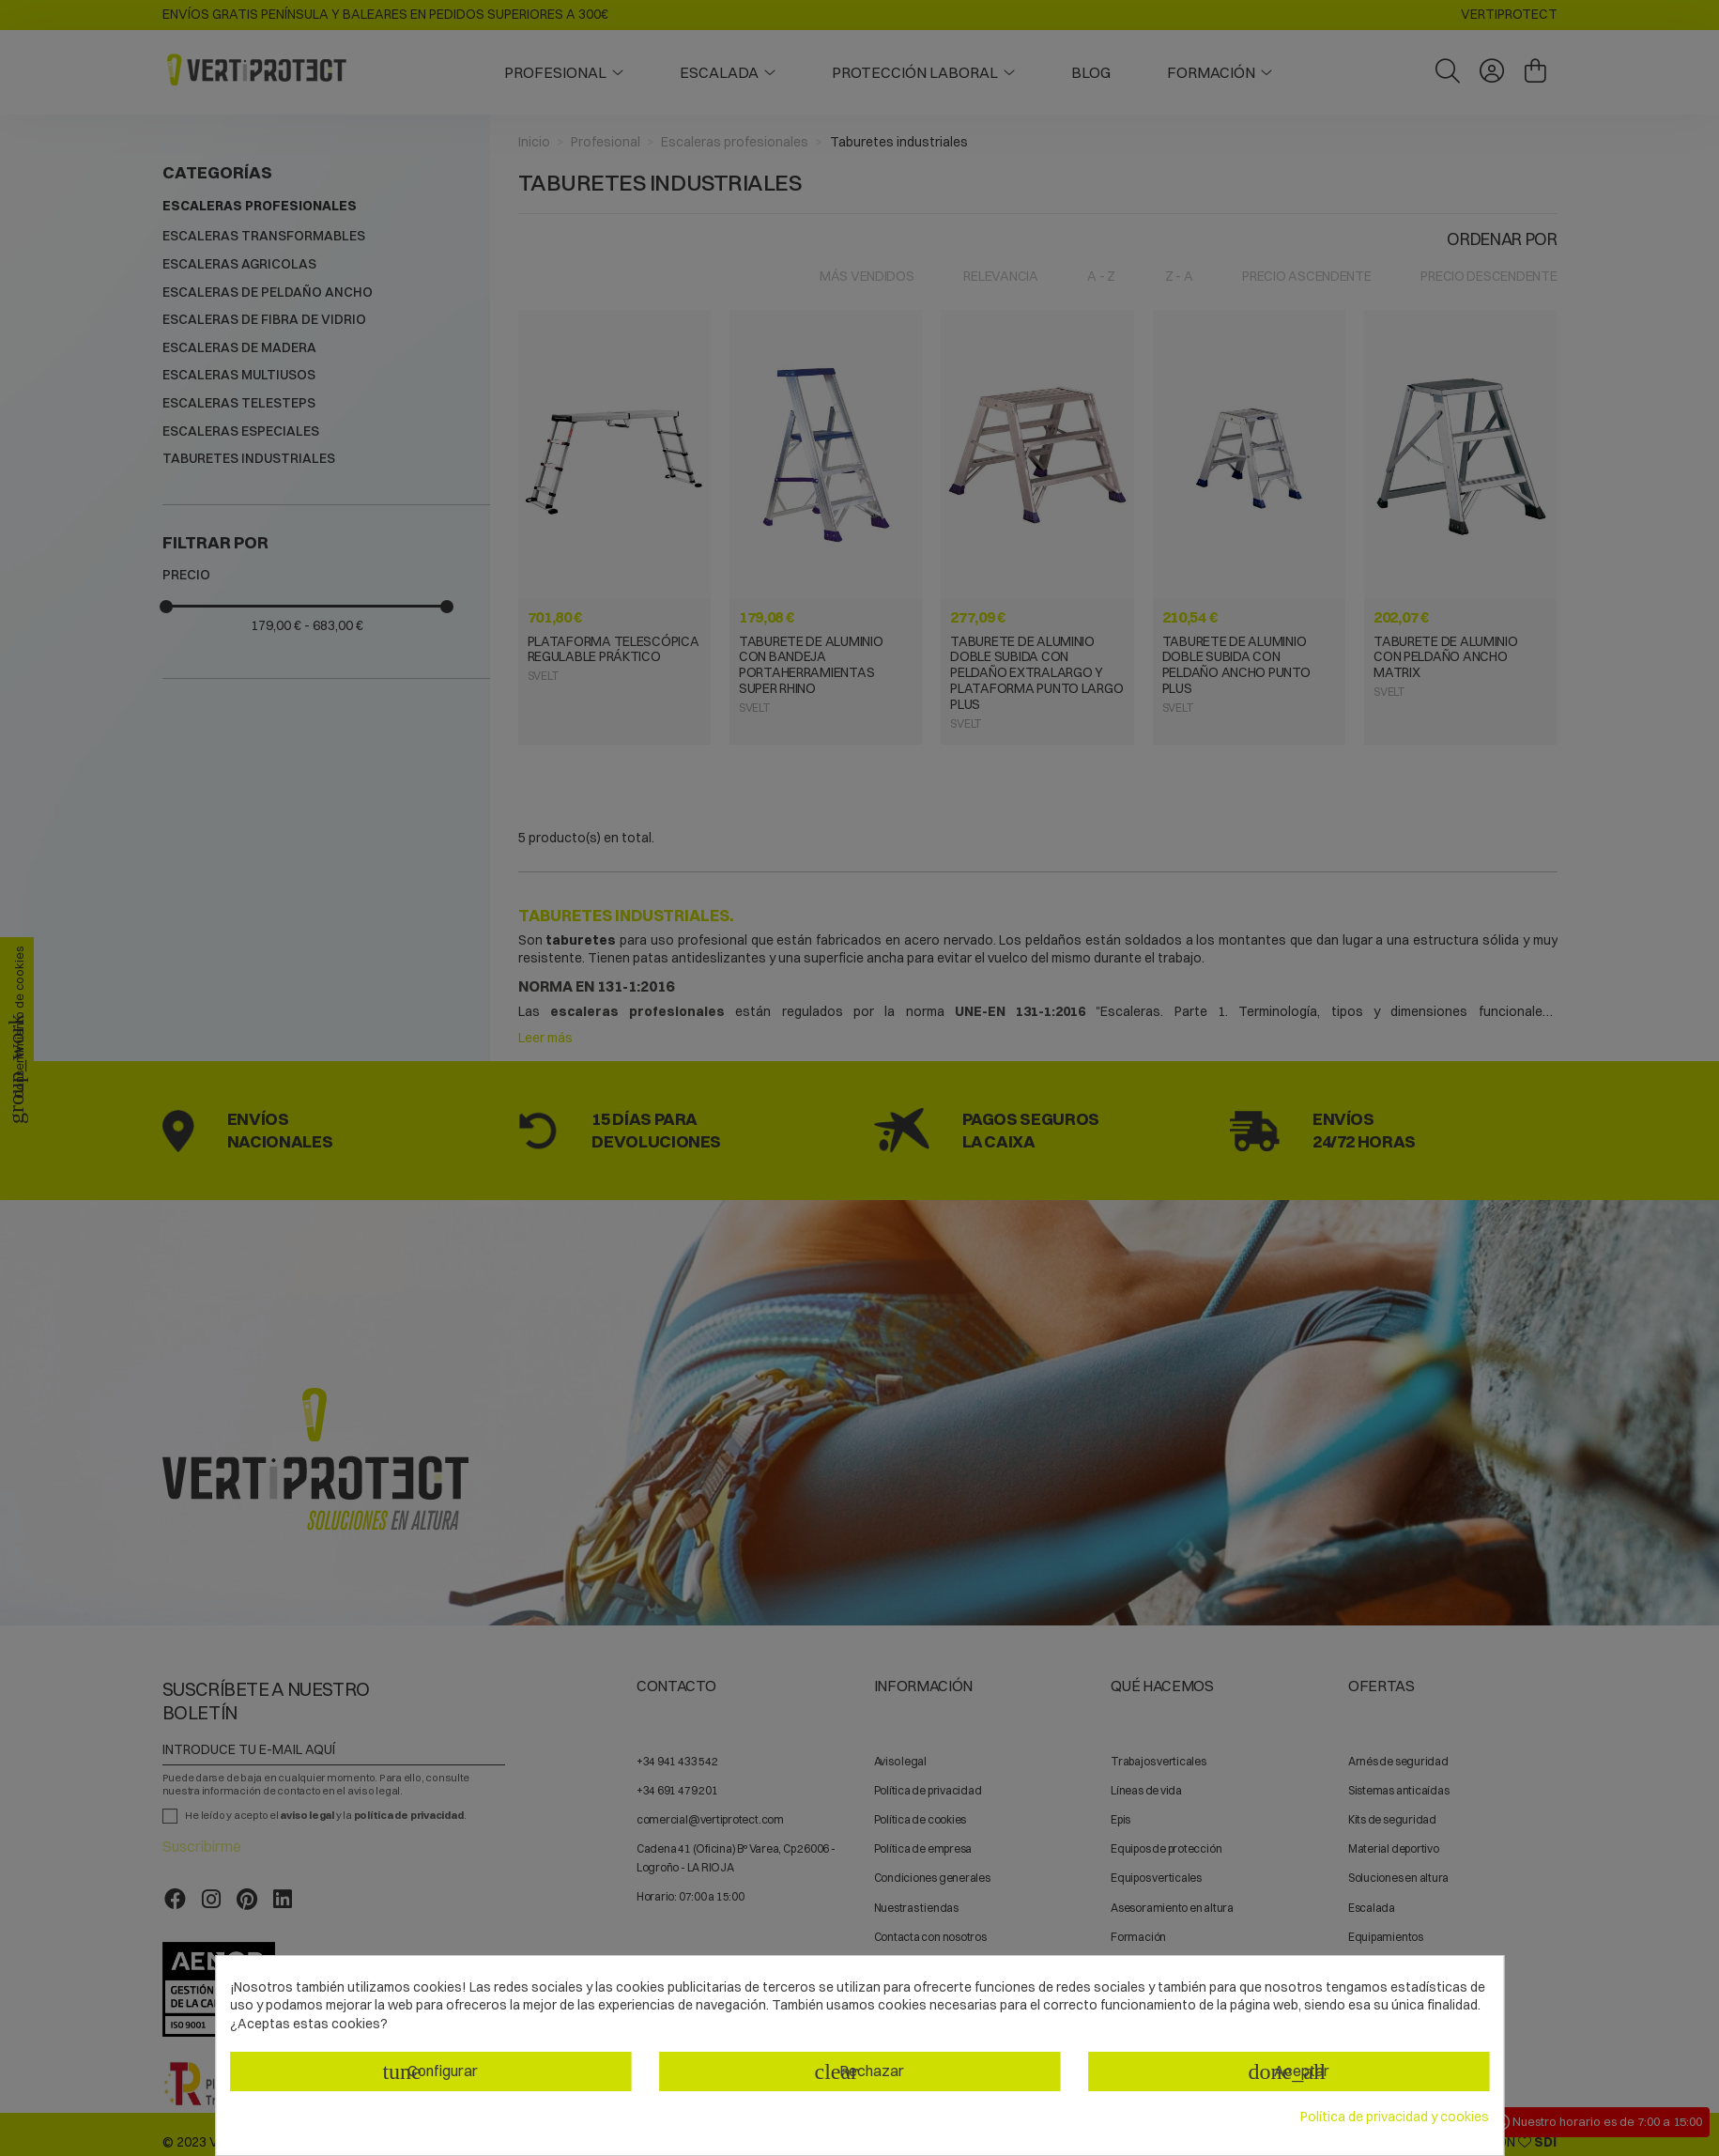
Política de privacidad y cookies (1394, 2116)
